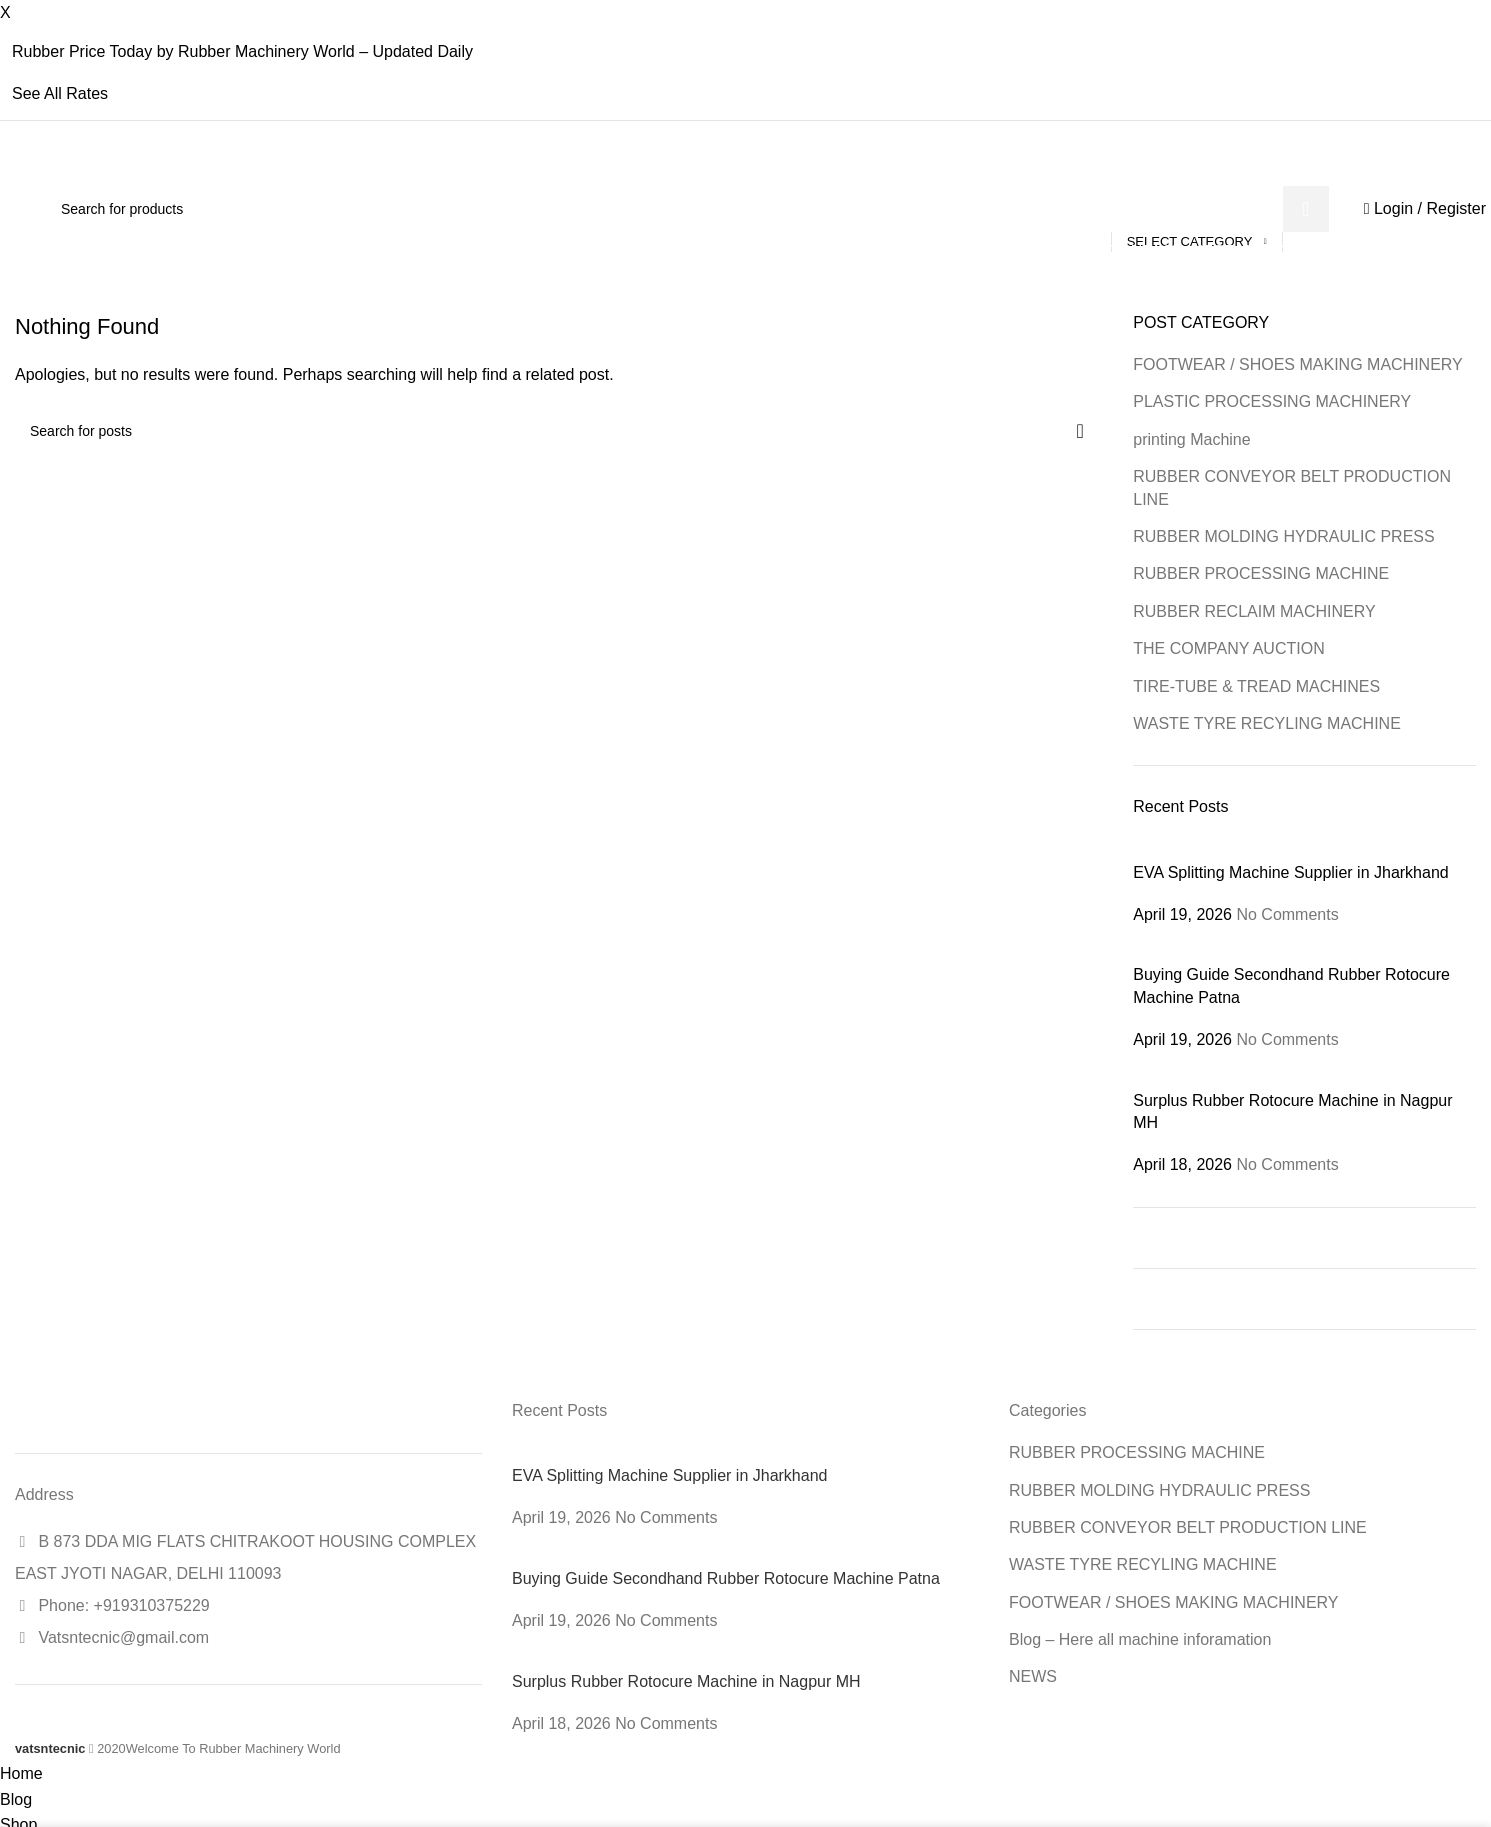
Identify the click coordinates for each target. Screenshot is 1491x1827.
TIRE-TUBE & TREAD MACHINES (1256, 686)
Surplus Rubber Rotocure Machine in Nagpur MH (686, 1681)
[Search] (687, 209)
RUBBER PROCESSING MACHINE (1261, 573)
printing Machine (1191, 439)
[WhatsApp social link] (1223, 170)
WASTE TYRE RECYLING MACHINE (1267, 723)
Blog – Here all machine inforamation (1140, 1639)
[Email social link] (1184, 170)
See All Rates (60, 93)
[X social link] (1165, 170)
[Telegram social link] (1242, 170)
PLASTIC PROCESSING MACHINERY (1272, 401)
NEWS (1033, 1676)
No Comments (1287, 914)
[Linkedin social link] (1204, 170)
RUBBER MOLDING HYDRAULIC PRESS (1283, 536)
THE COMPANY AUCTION (1228, 648)
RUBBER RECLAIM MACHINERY (1254, 611)
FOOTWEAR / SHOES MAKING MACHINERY (1298, 364)
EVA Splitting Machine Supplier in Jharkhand (1290, 872)
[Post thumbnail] (1258, 849)
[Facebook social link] (1146, 170)
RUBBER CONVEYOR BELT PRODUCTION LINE (1292, 487)
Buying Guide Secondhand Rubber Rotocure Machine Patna (726, 1578)
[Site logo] (15, 208)
